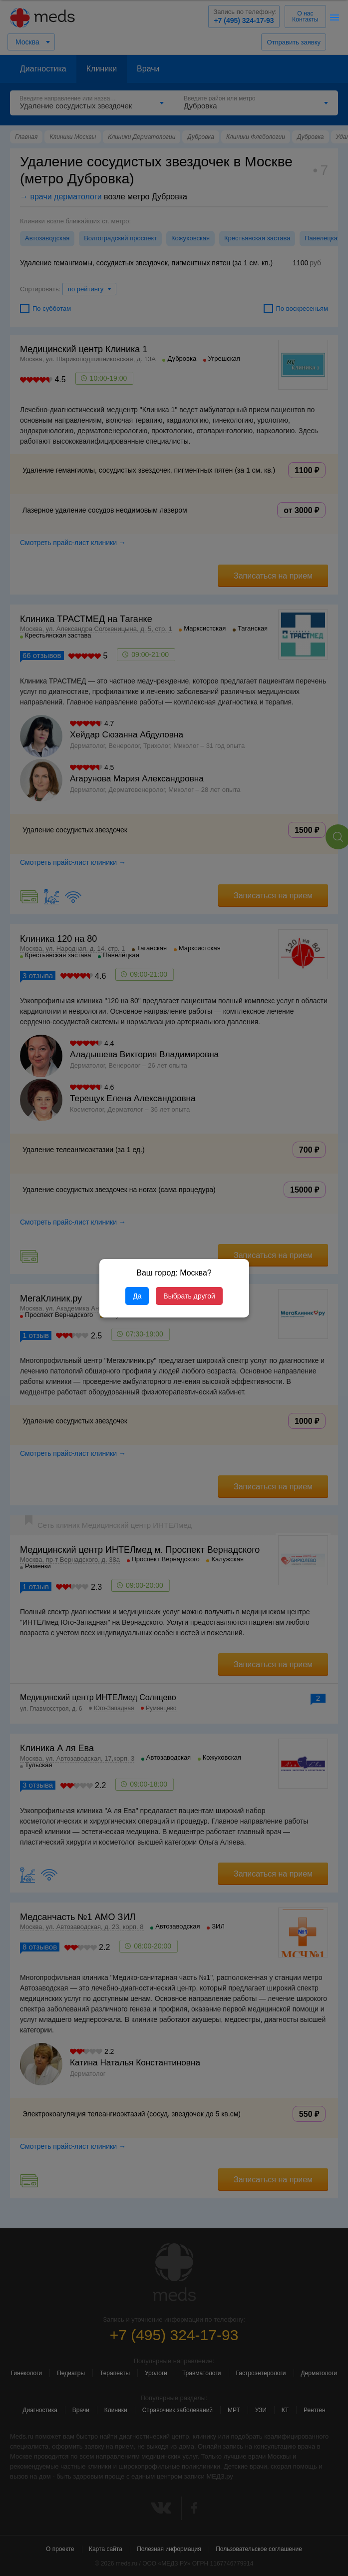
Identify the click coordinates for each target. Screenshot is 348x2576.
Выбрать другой (189, 1296)
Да (137, 1296)
